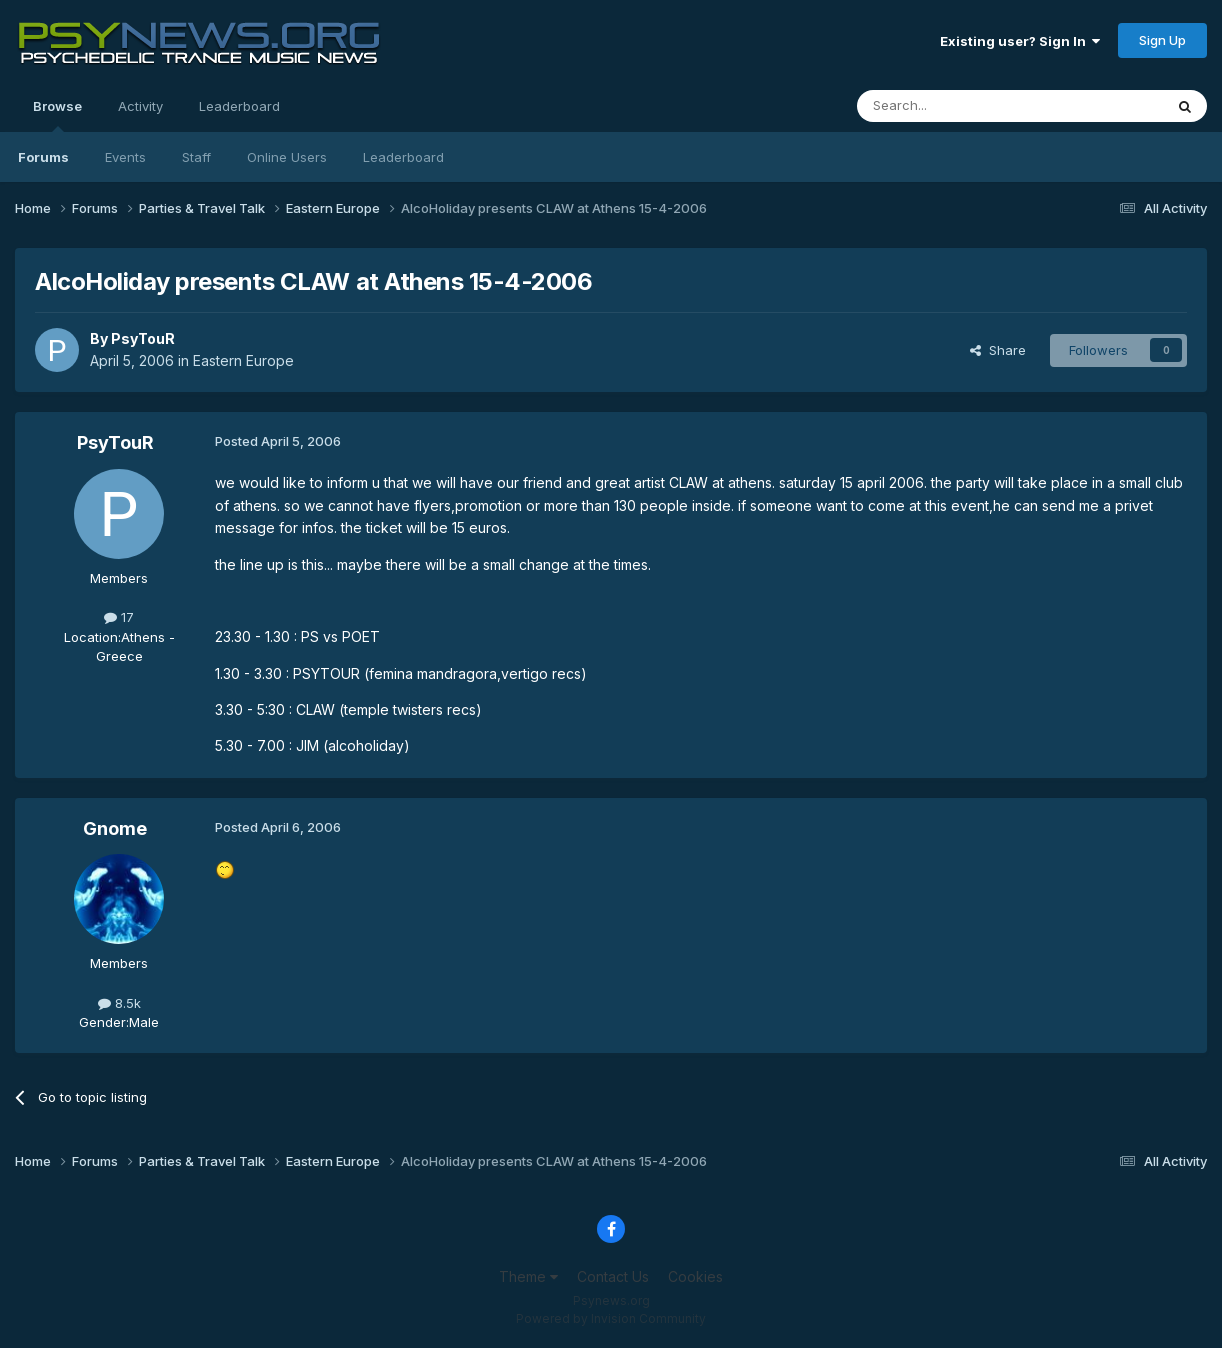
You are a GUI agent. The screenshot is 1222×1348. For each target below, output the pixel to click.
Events (125, 157)
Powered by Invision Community (611, 1318)
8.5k (119, 1003)
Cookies (695, 1276)
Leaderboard (403, 157)
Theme (528, 1276)
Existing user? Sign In (1020, 41)
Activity (140, 106)
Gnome (115, 828)
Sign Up (1162, 40)
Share (998, 350)
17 (119, 617)
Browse (57, 115)
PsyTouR (143, 338)
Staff (196, 157)
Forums (43, 157)
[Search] (959, 106)
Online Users (287, 157)
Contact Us (613, 1276)
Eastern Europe (243, 360)
